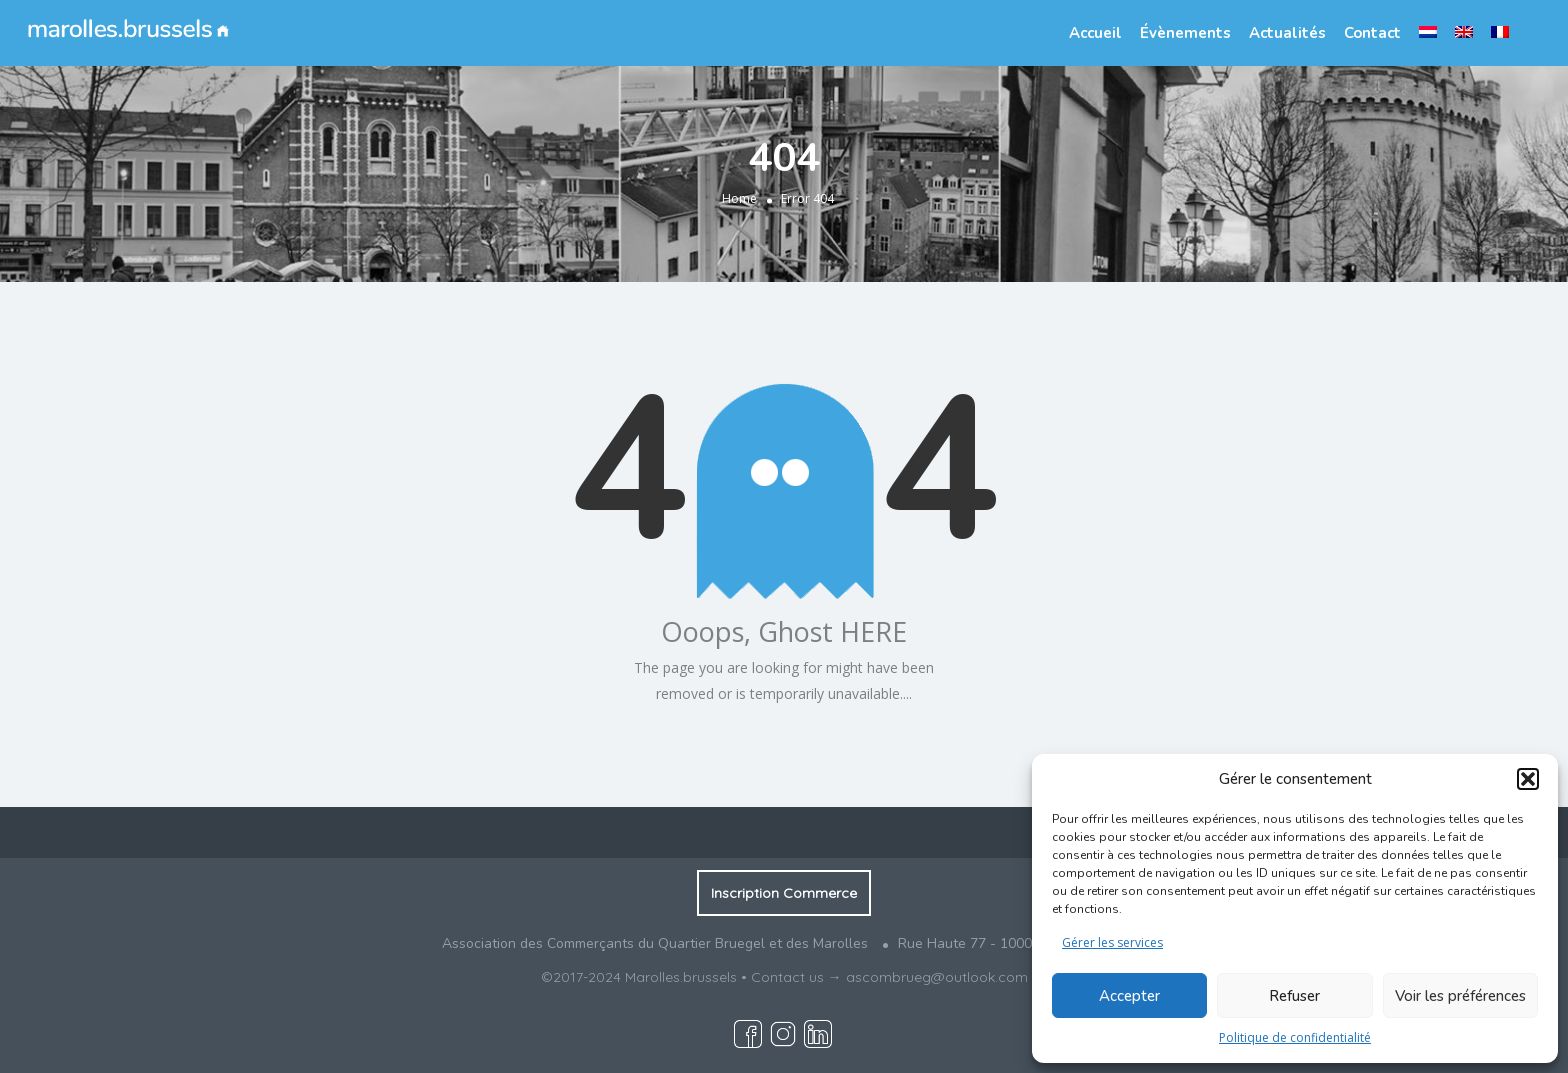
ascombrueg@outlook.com (937, 977)
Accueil (1095, 33)
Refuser (1294, 996)
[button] (1528, 779)
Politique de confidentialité (1295, 1037)
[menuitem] (1428, 32)
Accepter (1129, 996)
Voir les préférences (1460, 996)
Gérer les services (1112, 942)
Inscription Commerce (784, 893)
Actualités (1287, 33)
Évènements (1185, 33)
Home (739, 198)
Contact (1372, 33)
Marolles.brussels (681, 977)
